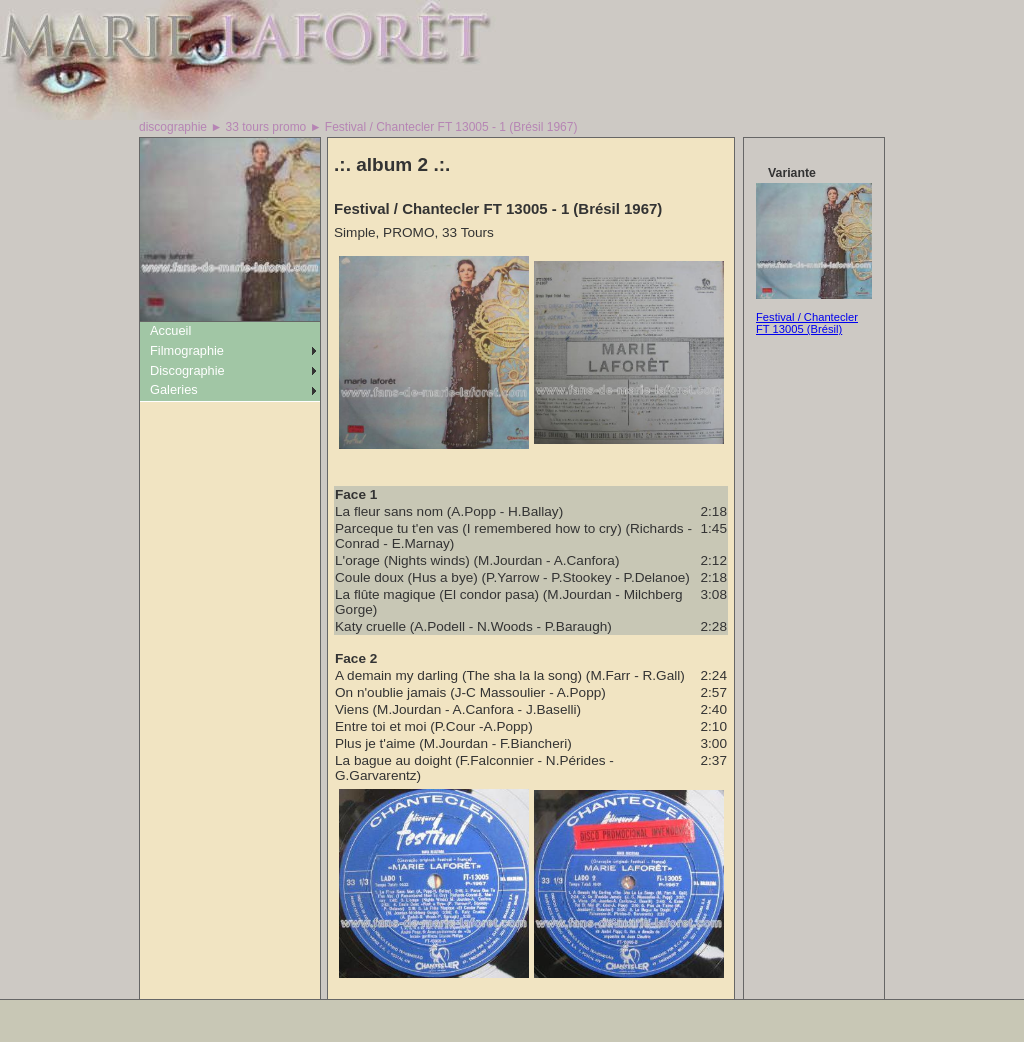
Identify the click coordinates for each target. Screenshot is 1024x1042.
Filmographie (187, 350)
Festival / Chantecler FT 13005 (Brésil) (807, 323)
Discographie (187, 370)
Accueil (170, 330)
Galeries (174, 389)
